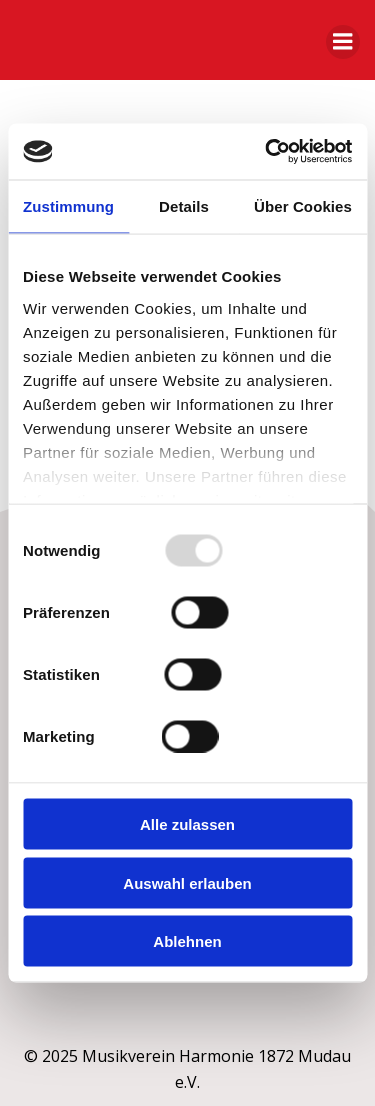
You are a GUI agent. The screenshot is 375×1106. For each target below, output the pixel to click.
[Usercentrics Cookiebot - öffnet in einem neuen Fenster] (267, 152)
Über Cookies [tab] (303, 205)
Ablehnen (187, 941)
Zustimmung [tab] (68, 205)
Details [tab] (184, 205)
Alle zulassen (187, 824)
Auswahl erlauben (187, 882)
